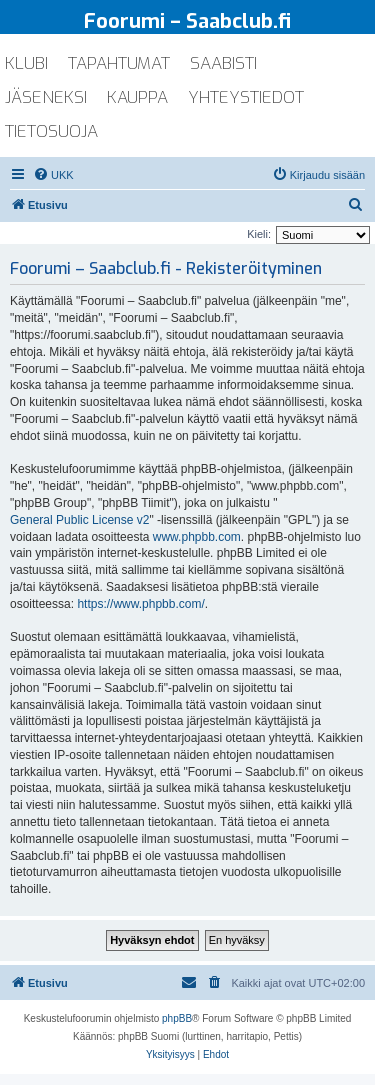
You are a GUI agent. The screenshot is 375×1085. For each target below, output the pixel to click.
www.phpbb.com (197, 537)
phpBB (177, 1018)
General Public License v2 (79, 520)
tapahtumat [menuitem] (119, 63)
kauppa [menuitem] (137, 97)
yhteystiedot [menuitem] (246, 97)
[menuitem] (53, 175)
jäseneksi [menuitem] (46, 97)
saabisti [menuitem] (223, 63)
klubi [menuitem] (26, 63)
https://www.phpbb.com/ (140, 604)
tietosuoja (51, 131)
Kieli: (259, 234)
